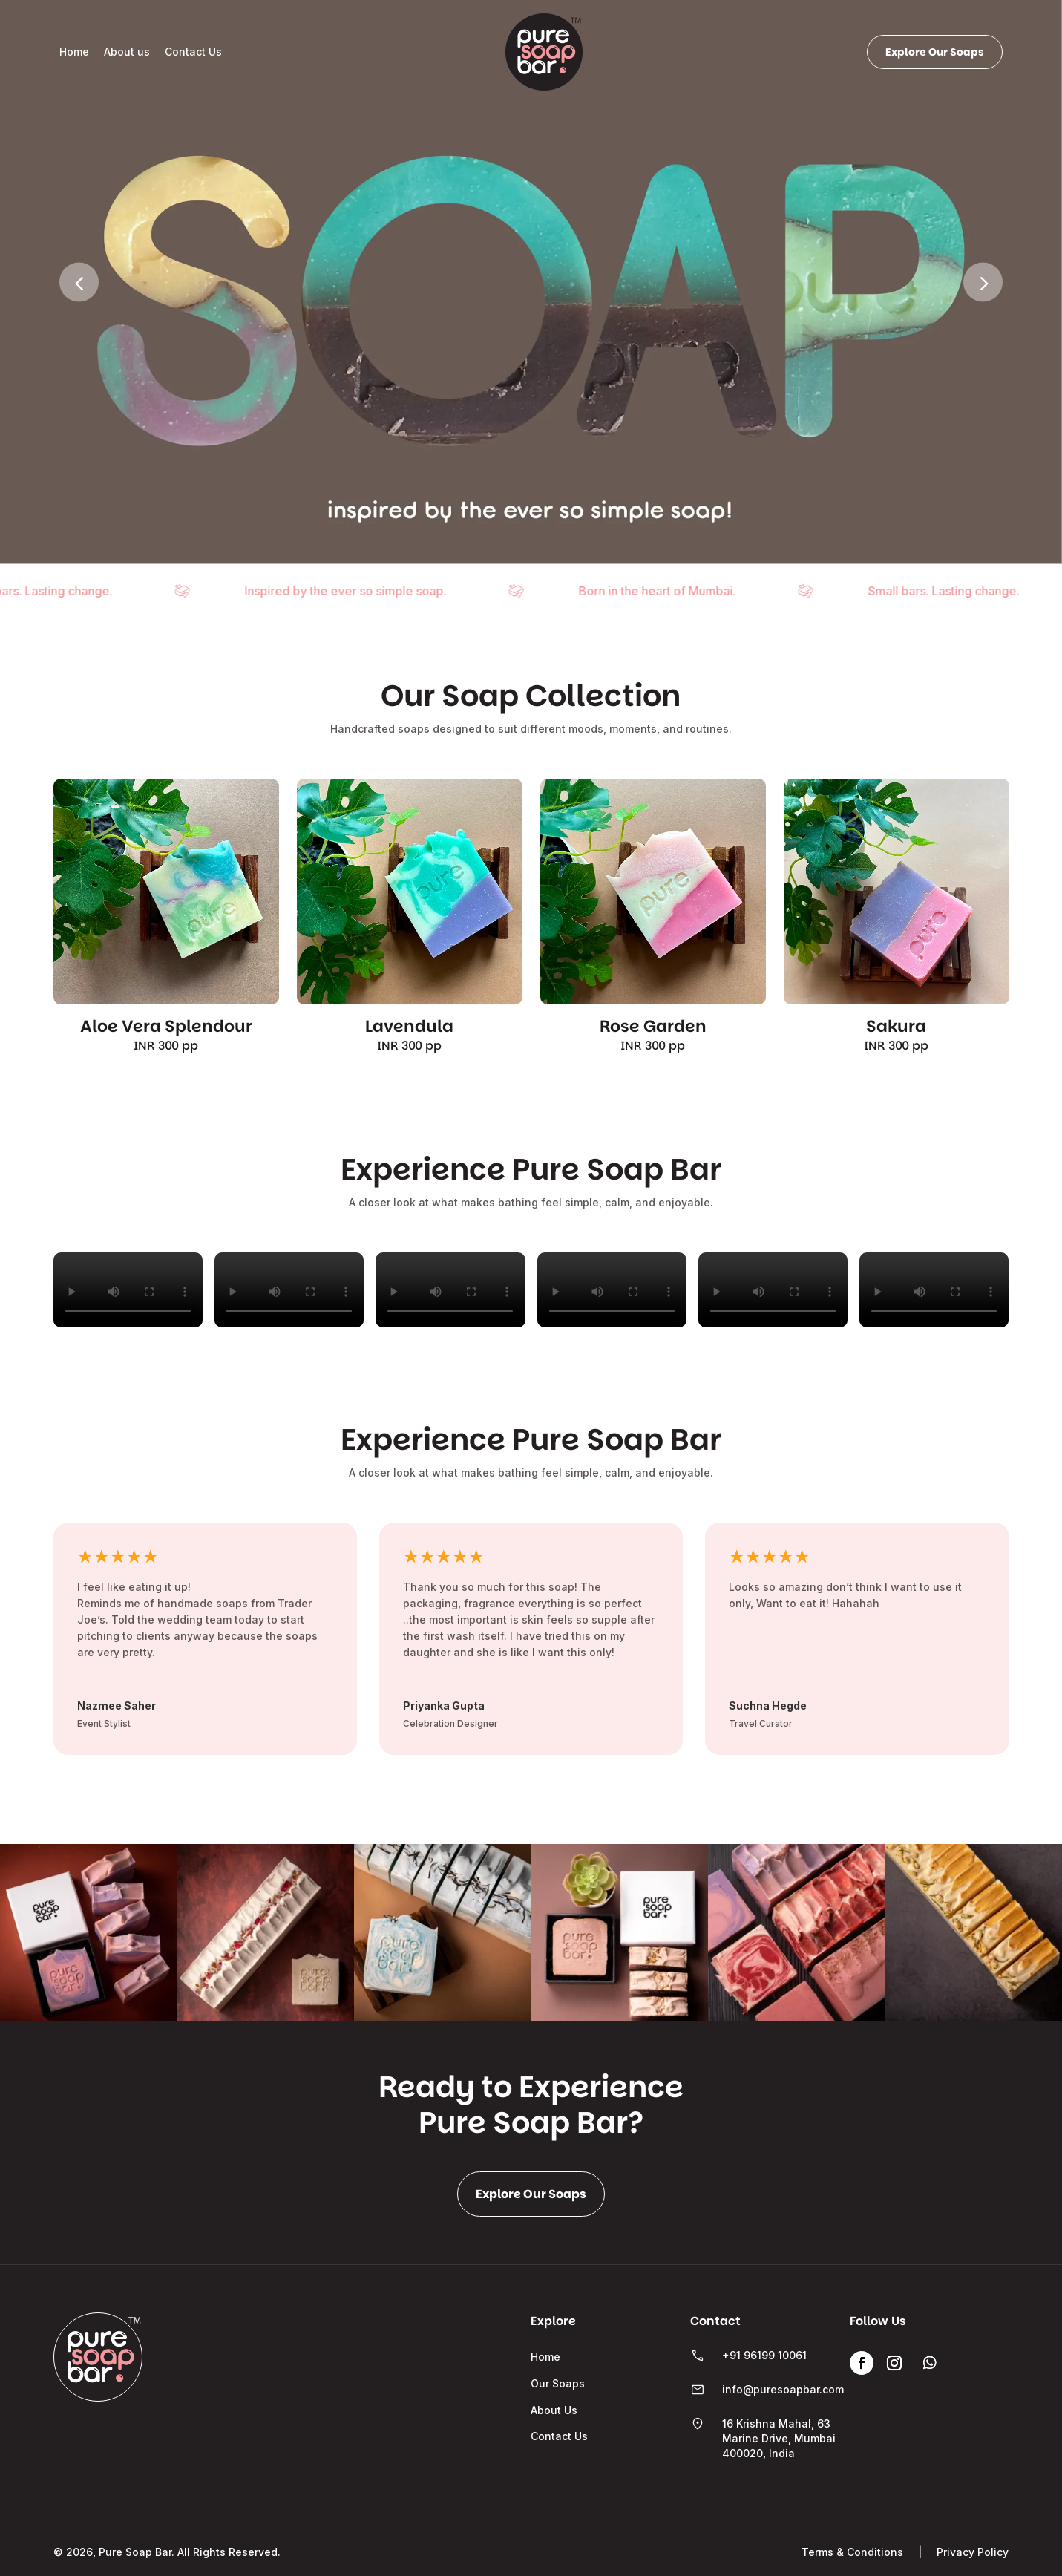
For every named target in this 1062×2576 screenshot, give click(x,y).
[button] (983, 281)
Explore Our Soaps (934, 52)
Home (74, 51)
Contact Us (193, 51)
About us (127, 51)
